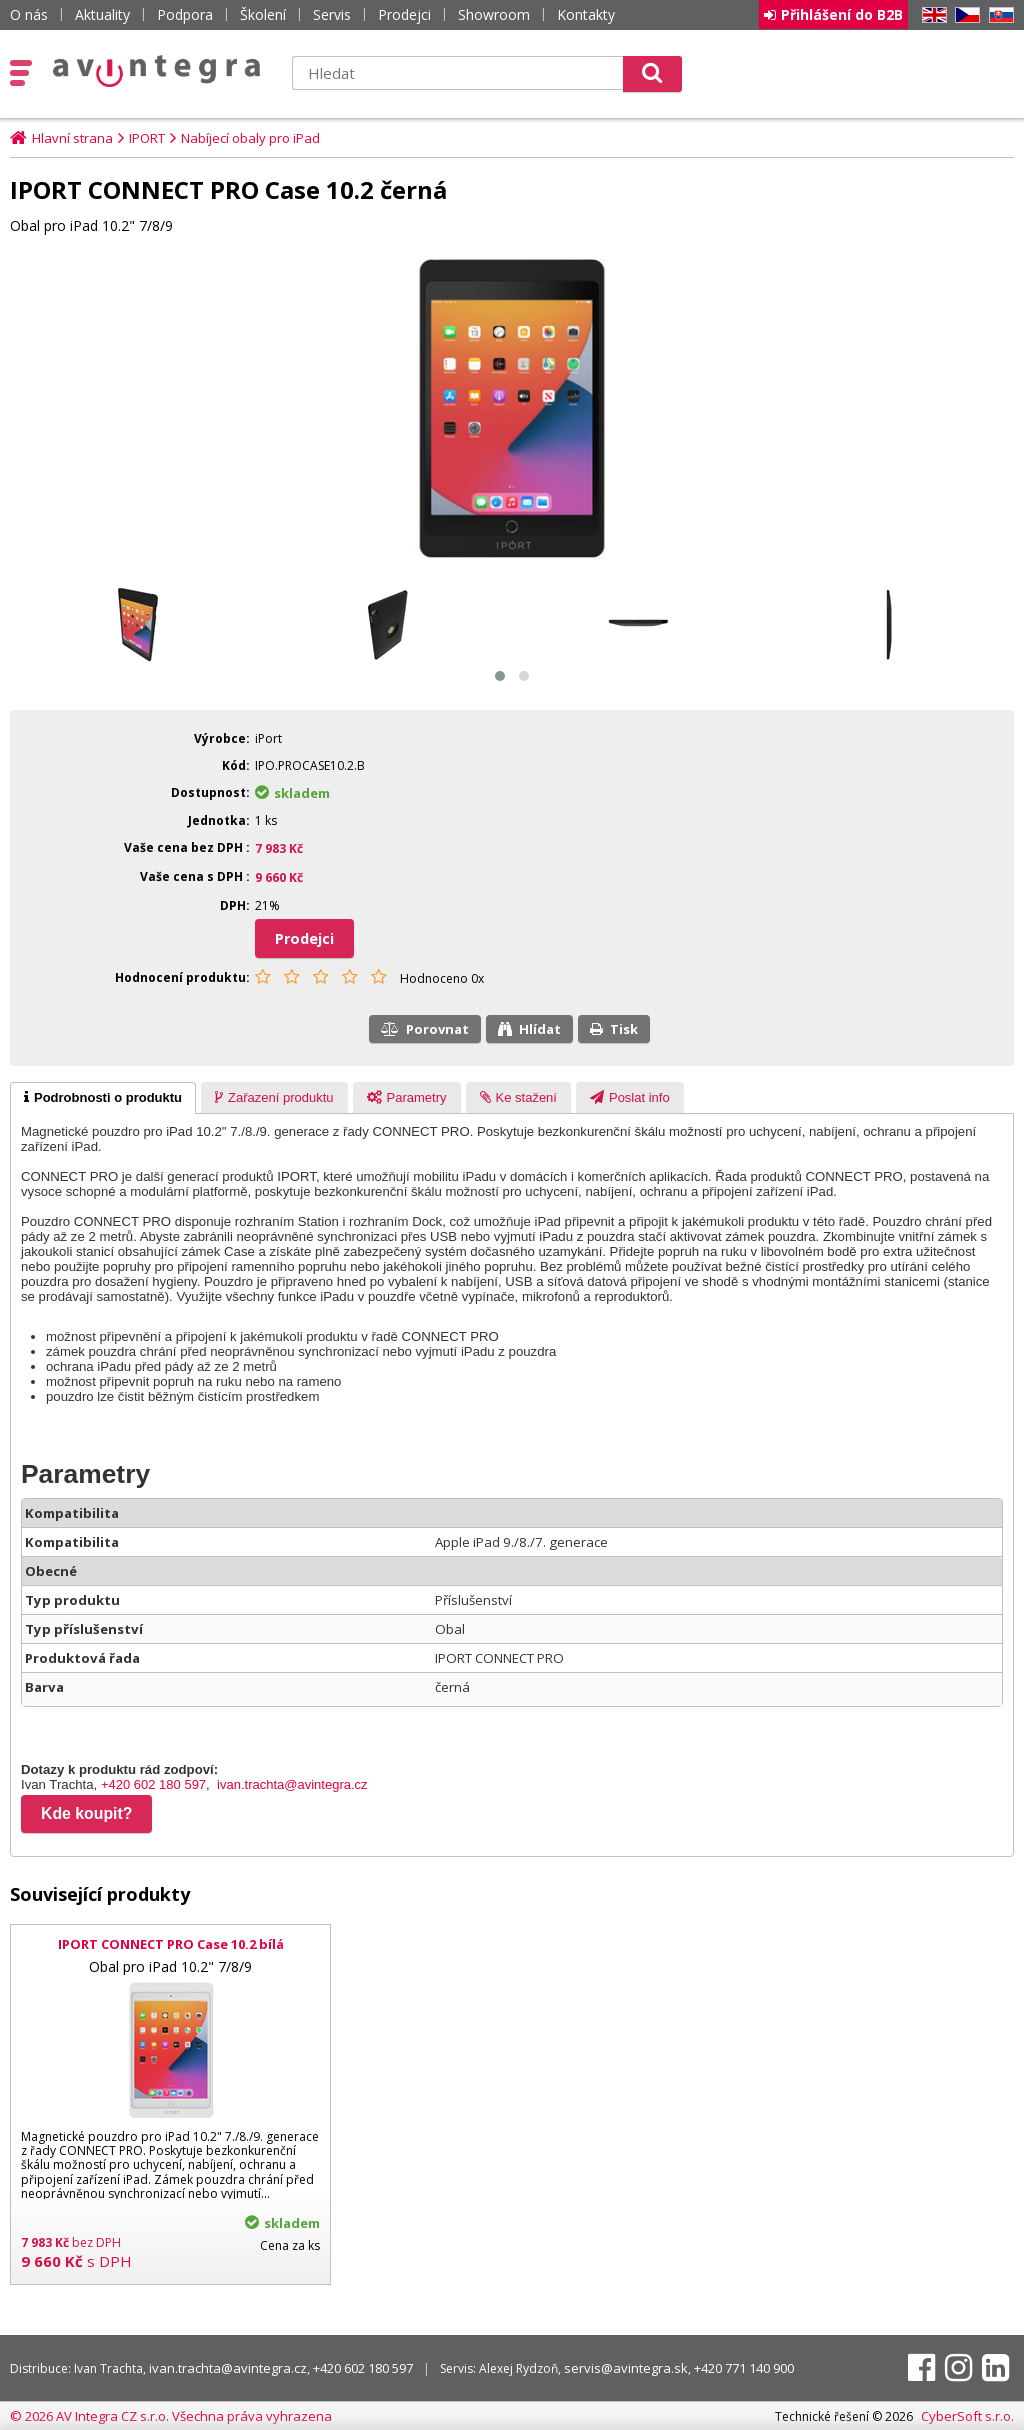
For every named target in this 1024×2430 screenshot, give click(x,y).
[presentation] (103, 1098)
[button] (500, 676)
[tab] (103, 1098)
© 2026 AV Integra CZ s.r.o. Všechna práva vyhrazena (171, 2416)
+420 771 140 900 (744, 2368)
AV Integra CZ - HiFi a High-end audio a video (157, 71)
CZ (964, 15)
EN (931, 15)
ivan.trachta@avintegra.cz (292, 1784)
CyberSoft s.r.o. (967, 2416)
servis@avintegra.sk (626, 2368)
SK (998, 15)
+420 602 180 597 (153, 1784)
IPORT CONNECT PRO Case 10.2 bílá (171, 1944)
